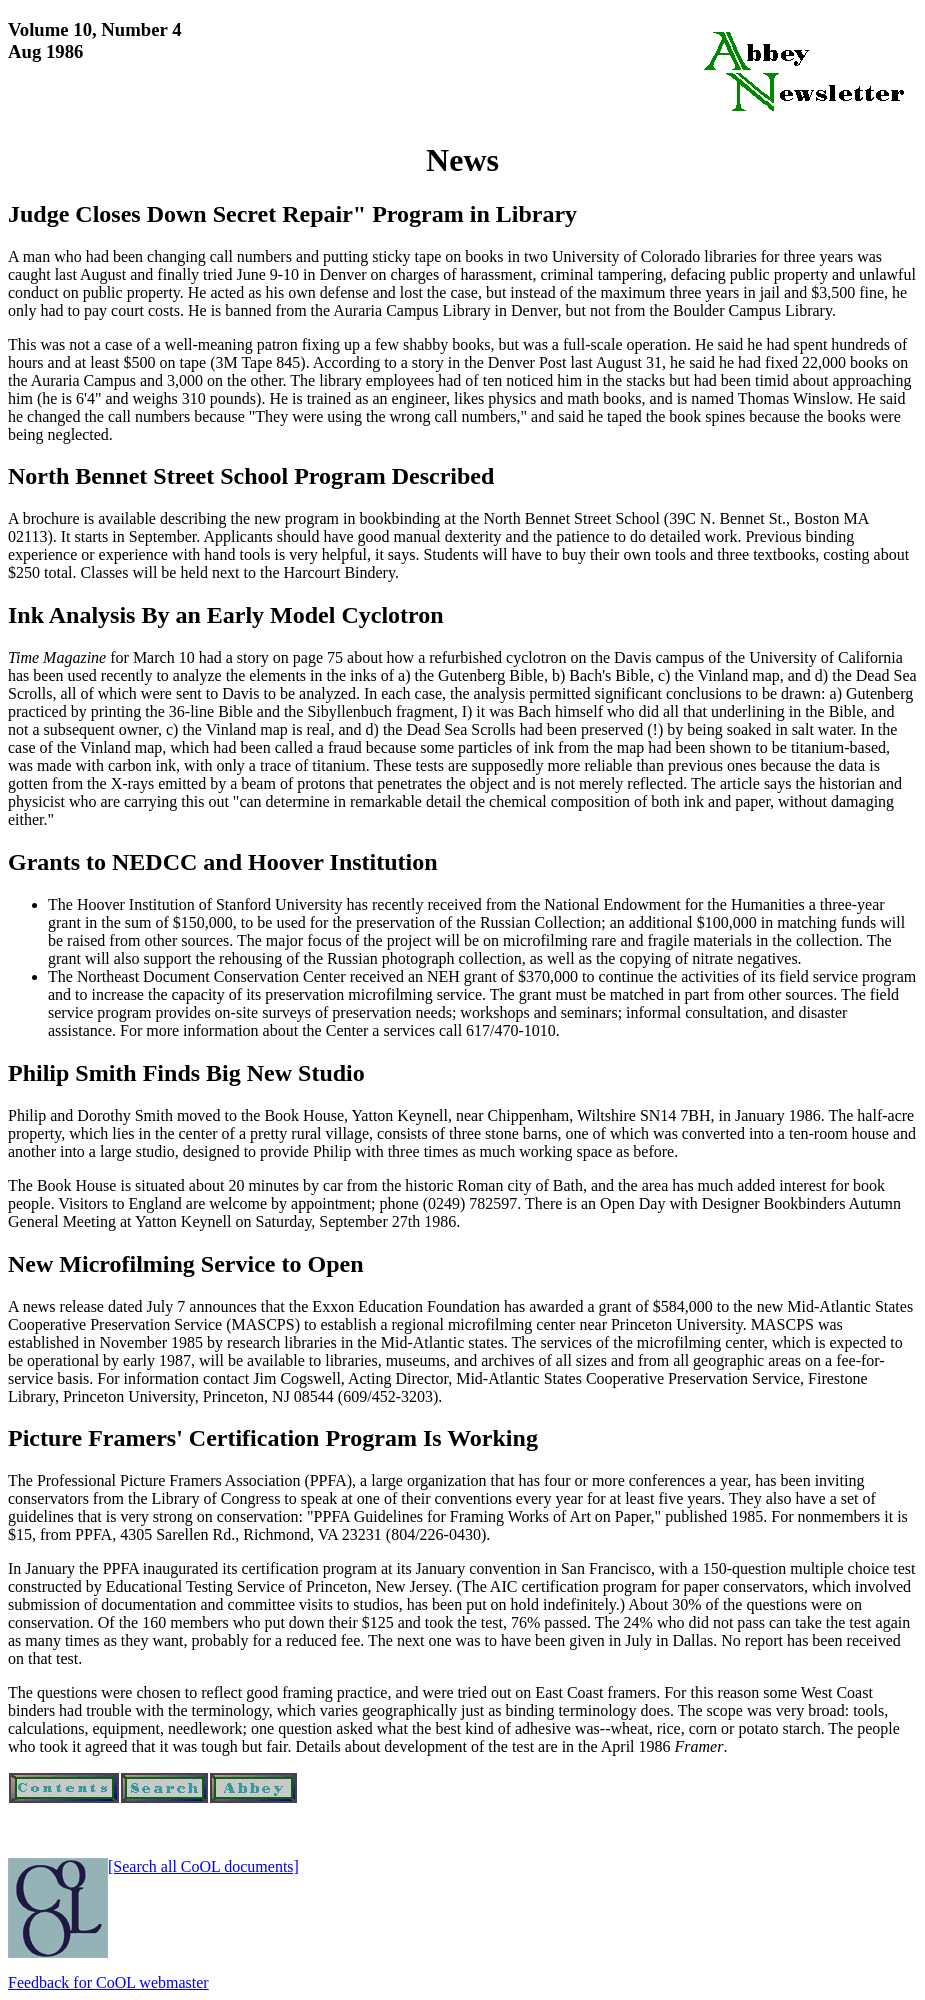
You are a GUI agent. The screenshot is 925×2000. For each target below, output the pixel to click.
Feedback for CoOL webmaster (108, 1982)
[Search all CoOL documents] (203, 1866)
